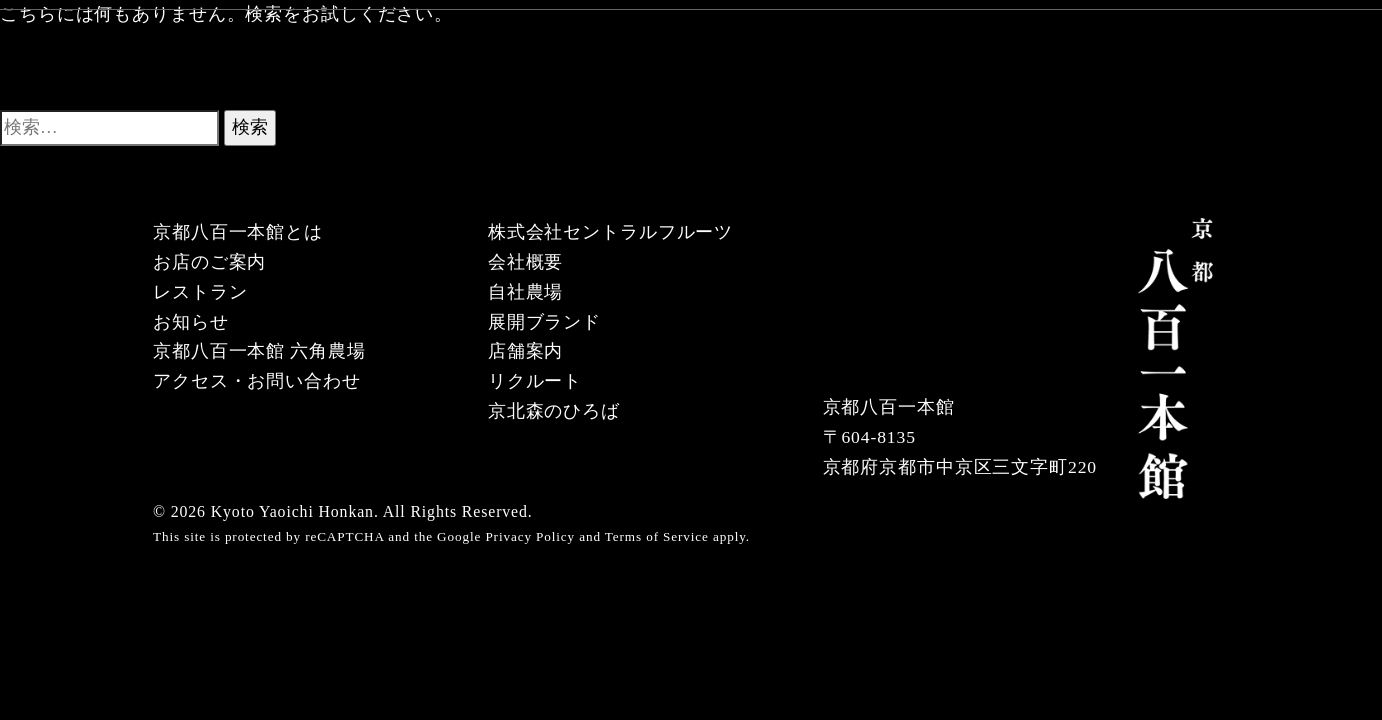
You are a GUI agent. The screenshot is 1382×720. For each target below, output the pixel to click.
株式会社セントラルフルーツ (610, 232)
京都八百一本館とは (238, 232)
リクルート (535, 381)
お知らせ (191, 322)
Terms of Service (657, 536)
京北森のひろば (554, 411)
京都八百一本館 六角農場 (259, 351)
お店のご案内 (209, 262)
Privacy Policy (530, 536)
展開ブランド (544, 322)
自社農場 (526, 292)
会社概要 (526, 262)
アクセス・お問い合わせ (257, 381)
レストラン (200, 292)
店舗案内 (526, 351)
